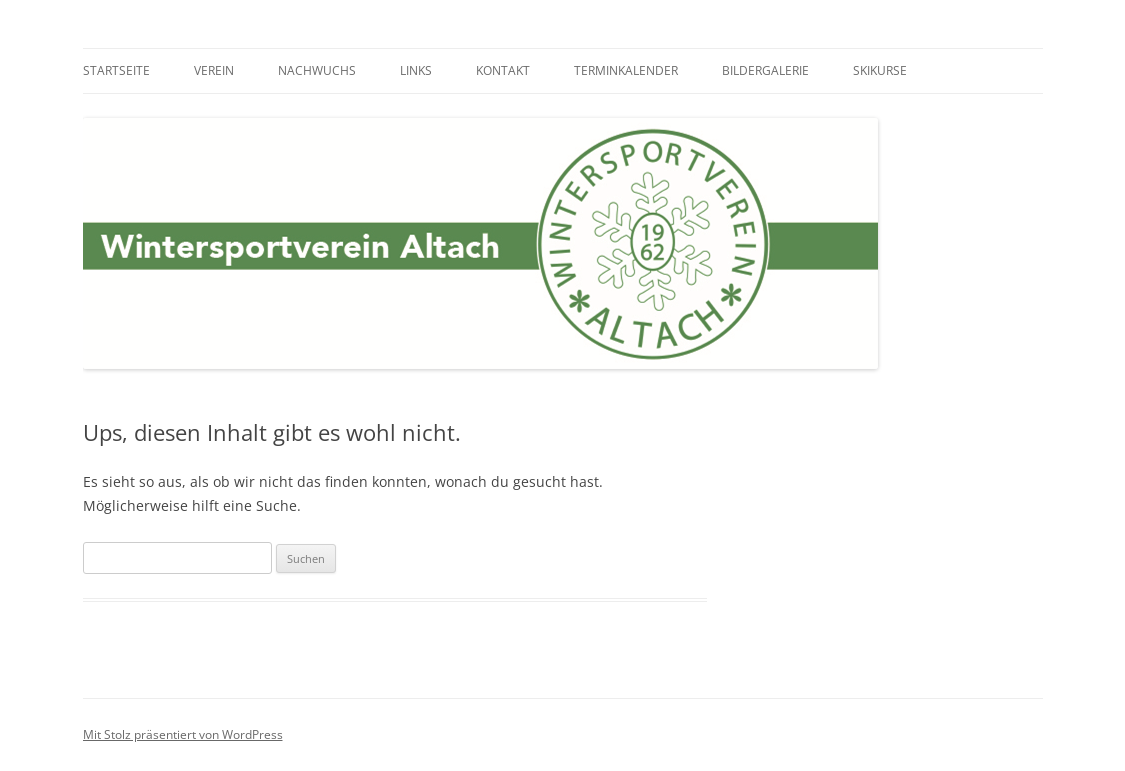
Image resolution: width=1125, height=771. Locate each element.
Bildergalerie (765, 70)
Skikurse (880, 70)
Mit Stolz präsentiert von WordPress (183, 734)
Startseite (116, 70)
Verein (214, 70)
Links (416, 70)
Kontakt (503, 70)
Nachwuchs (317, 70)
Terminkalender (626, 70)
